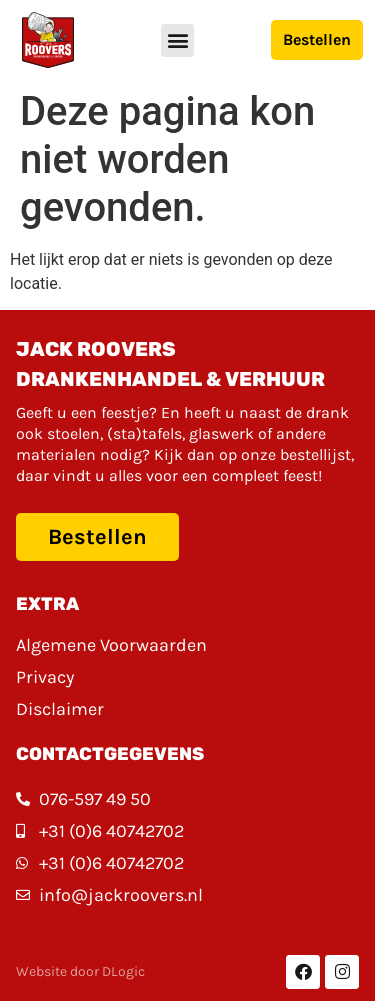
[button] (177, 40)
